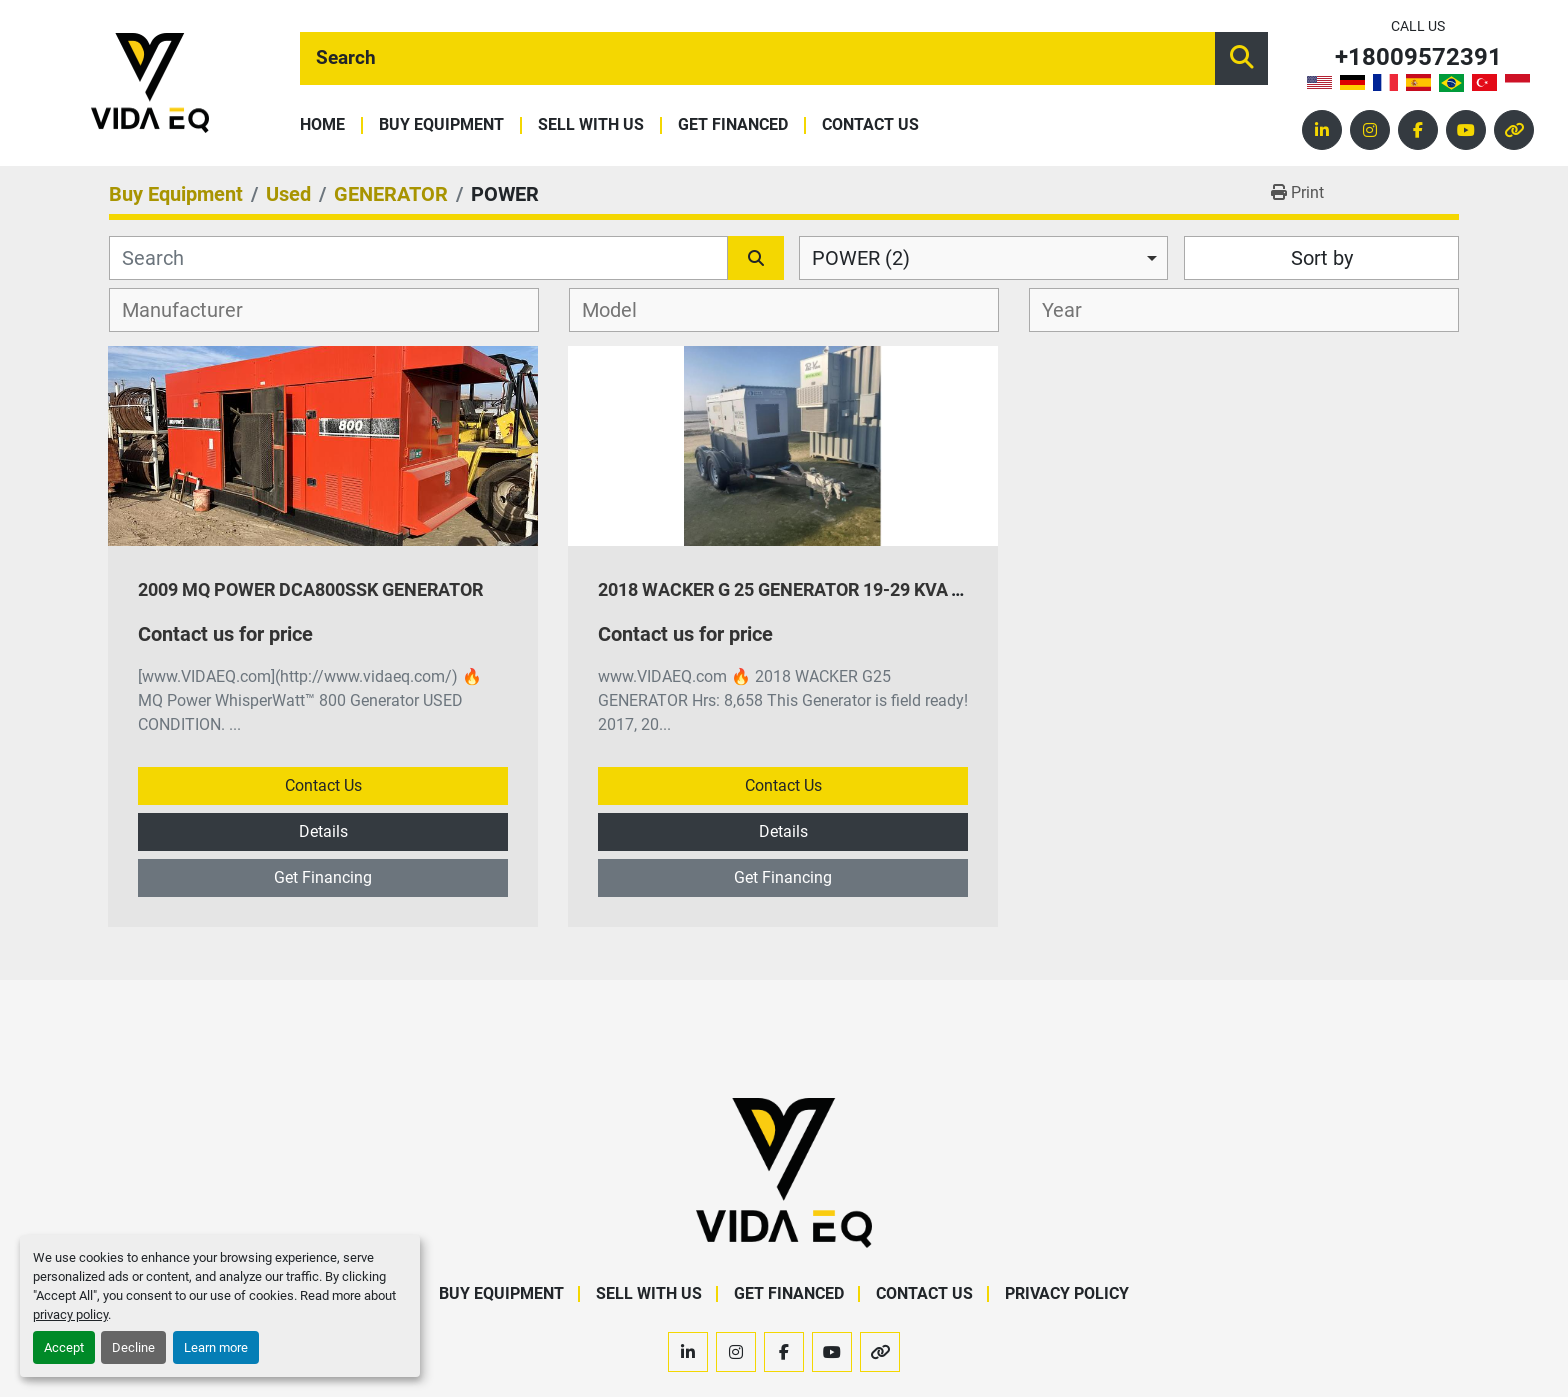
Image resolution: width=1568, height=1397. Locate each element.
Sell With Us (591, 125)
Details (323, 831)
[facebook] (1418, 130)
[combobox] (983, 258)
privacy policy (70, 1314)
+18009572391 (1418, 57)
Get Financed (733, 125)
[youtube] (1466, 130)
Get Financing (323, 877)
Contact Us (870, 125)
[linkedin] (1322, 130)
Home (322, 125)
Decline (133, 1347)
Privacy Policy (1067, 1293)
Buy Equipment (441, 125)
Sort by (1322, 258)
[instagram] (1370, 130)
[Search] (757, 58)
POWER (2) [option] (861, 258)
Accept (64, 1347)
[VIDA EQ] (784, 1171)
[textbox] (193, 310)
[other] (1514, 130)
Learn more (216, 1347)
